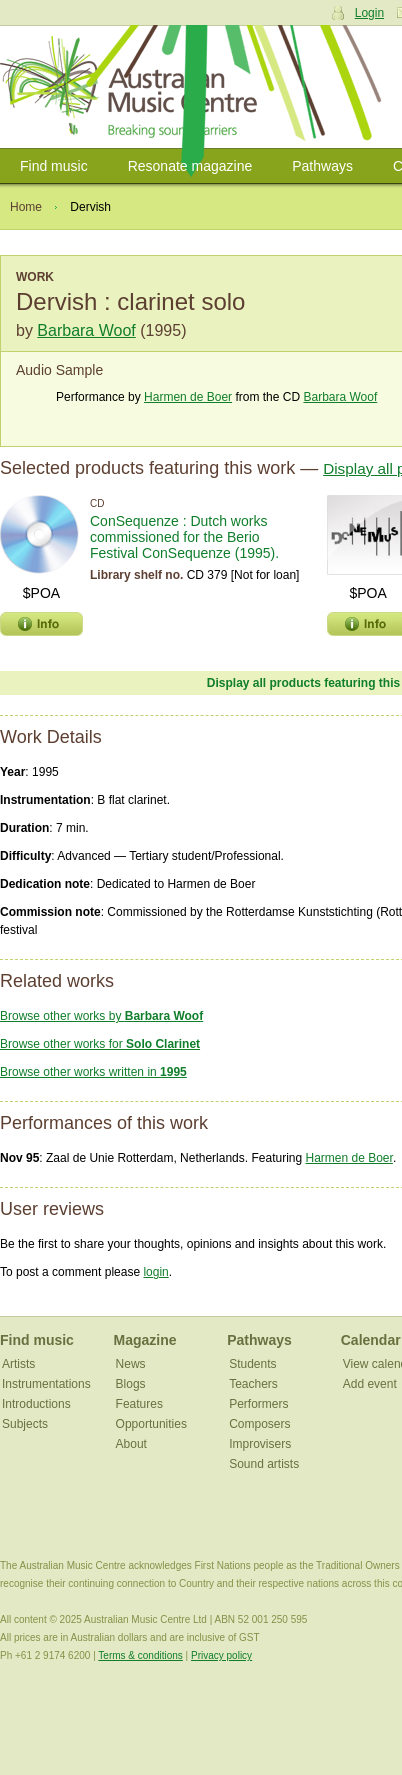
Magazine (145, 1340)
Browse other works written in (93, 1072)
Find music (54, 166)
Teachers (253, 1384)
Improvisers (260, 1444)
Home (26, 207)
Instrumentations (46, 1384)
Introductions (36, 1404)
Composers (259, 1424)
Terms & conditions (140, 1655)
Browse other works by (101, 1016)
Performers (258, 1404)
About (131, 1444)
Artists (18, 1364)
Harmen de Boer (188, 397)
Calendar (371, 1340)
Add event (370, 1384)
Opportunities (151, 1424)
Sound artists (264, 1464)
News (131, 1364)
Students (252, 1364)
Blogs (131, 1384)
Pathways (322, 166)
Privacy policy (221, 1655)
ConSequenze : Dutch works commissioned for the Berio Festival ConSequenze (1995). (184, 537)
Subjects (25, 1424)
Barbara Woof (86, 330)
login (155, 1272)
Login (369, 13)
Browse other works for (100, 1044)
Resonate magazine (190, 166)
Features (139, 1404)
